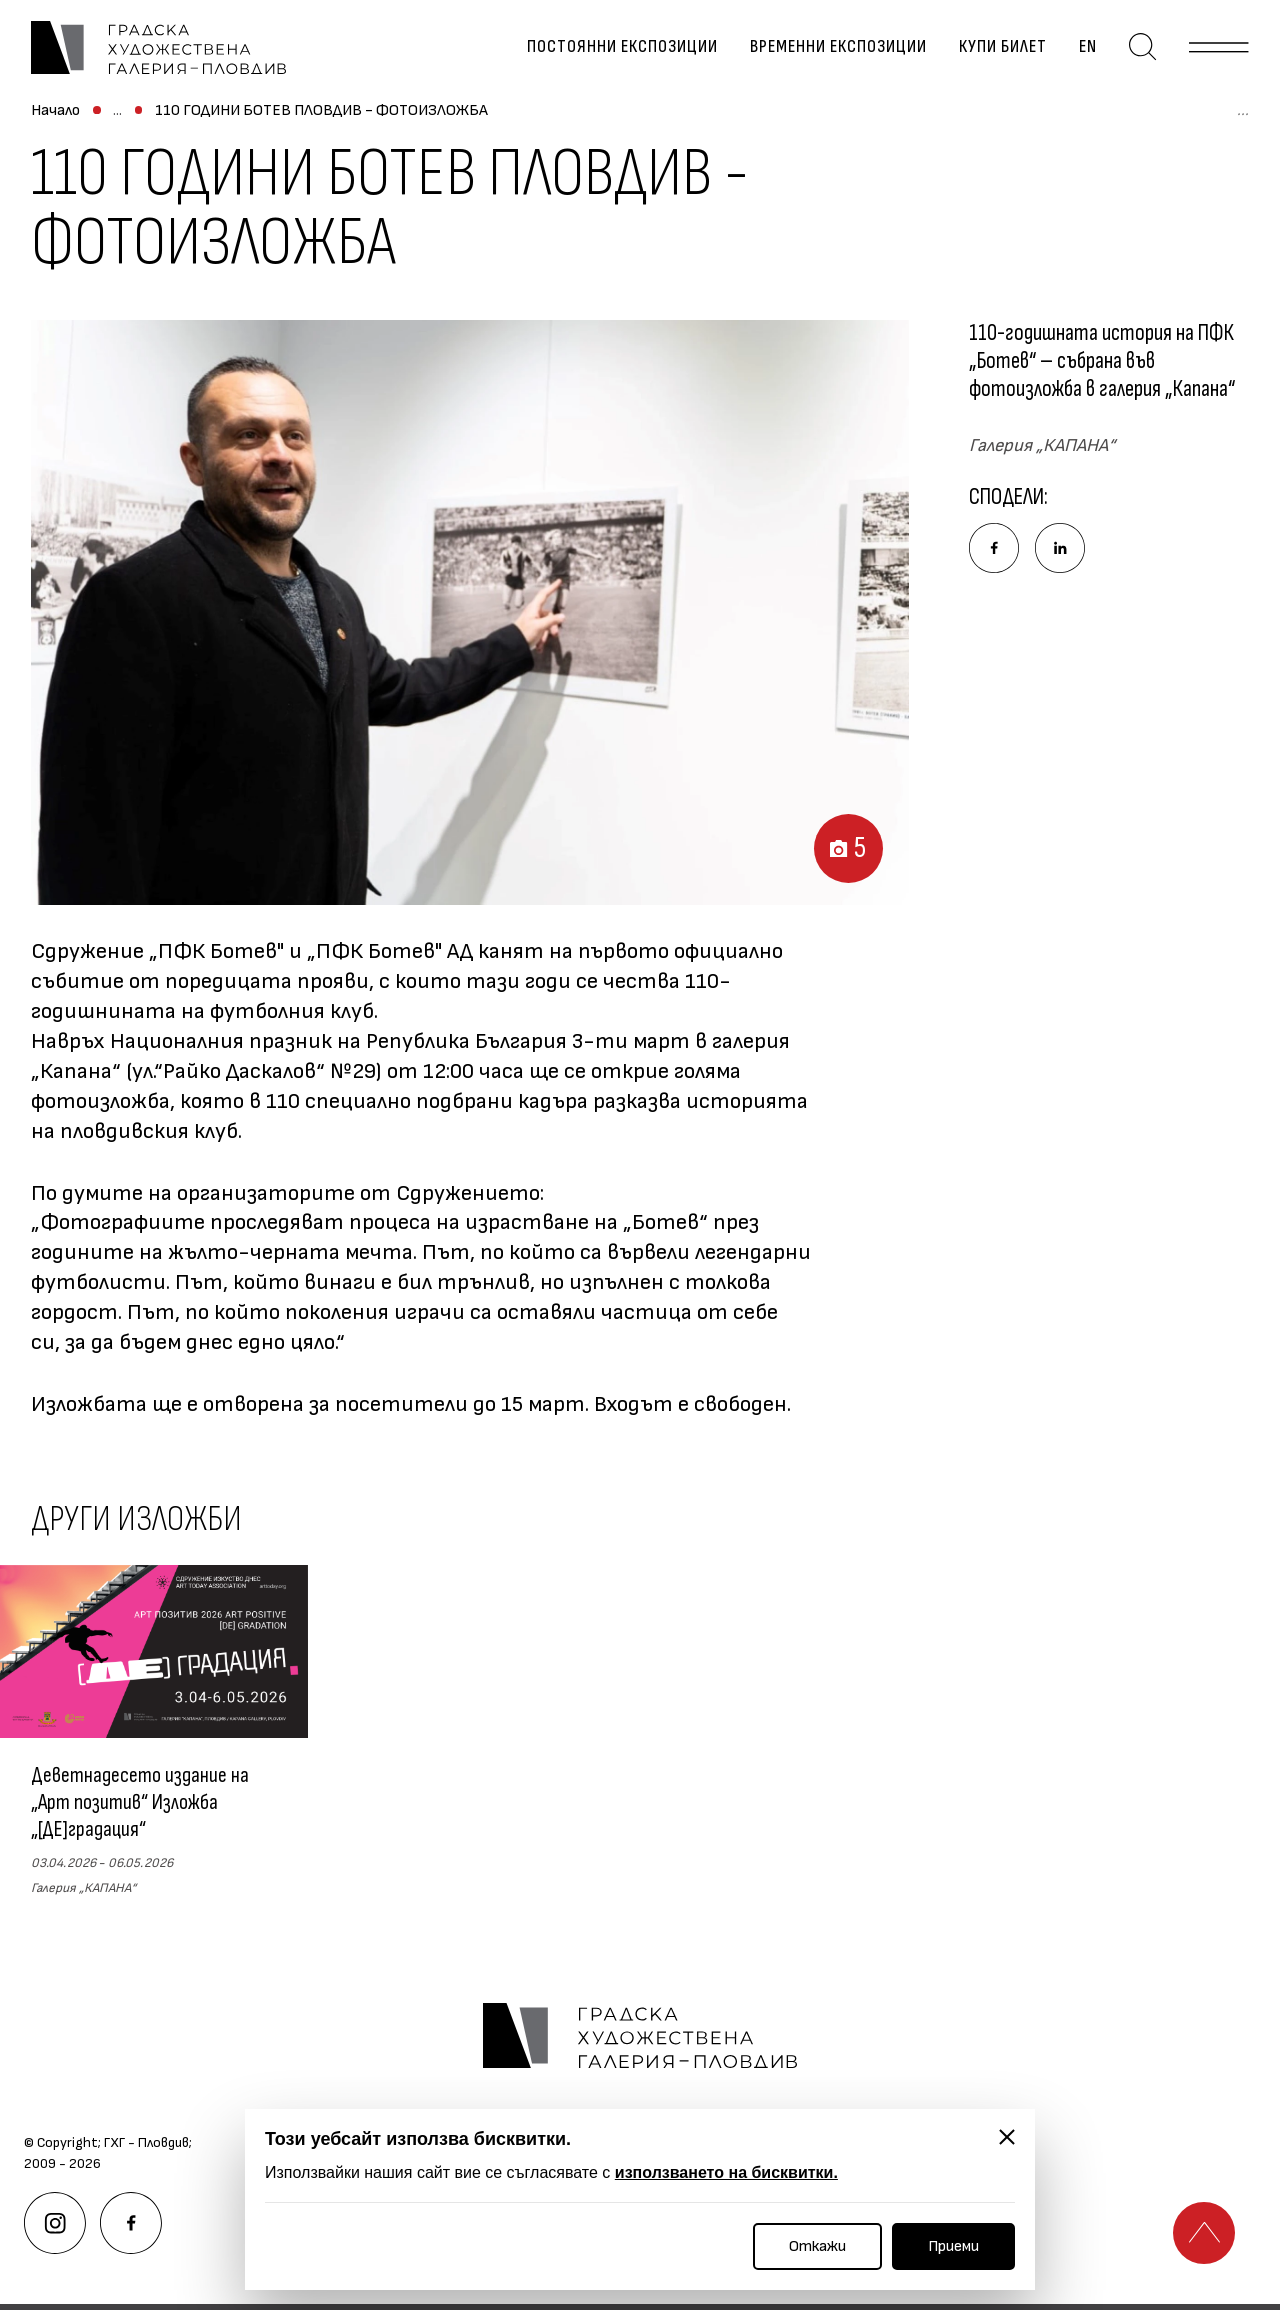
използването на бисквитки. (726, 2172)
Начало (55, 119)
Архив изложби (347, 119)
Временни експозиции (842, 51)
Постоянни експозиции (626, 51)
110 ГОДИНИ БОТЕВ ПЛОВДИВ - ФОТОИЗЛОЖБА (597, 119)
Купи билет (1007, 51)
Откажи (817, 2246)
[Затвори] (1007, 2137)
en (1092, 51)
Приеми (953, 2246)
